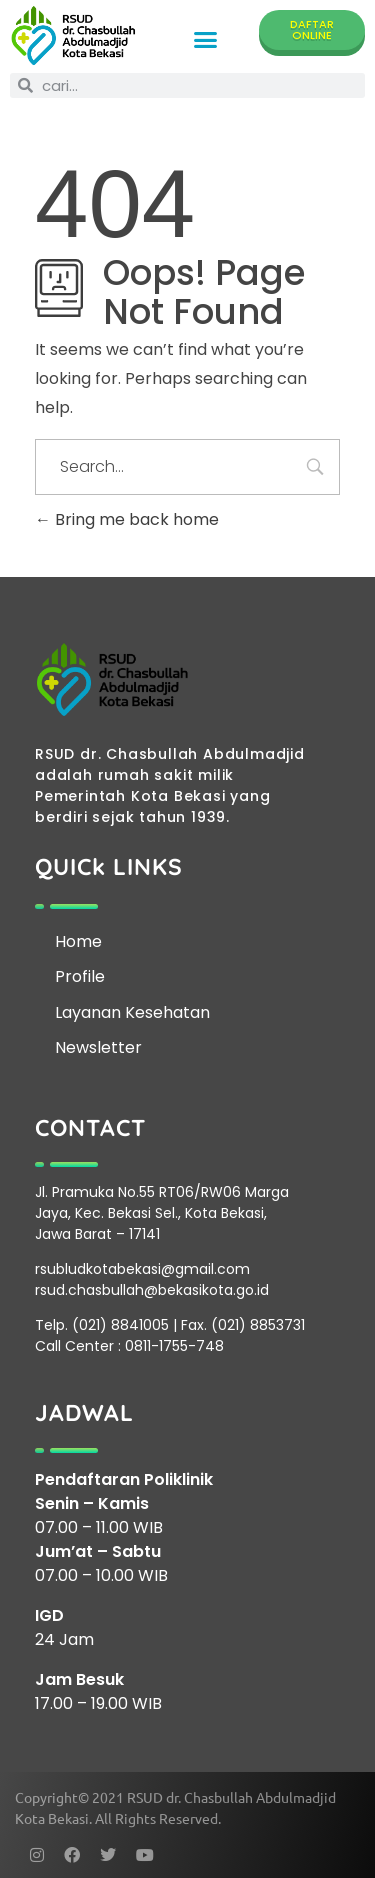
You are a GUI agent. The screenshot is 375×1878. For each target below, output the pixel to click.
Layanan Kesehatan (132, 1012)
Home (78, 941)
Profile (80, 976)
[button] (206, 39)
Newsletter (98, 1047)
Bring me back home (127, 519)
